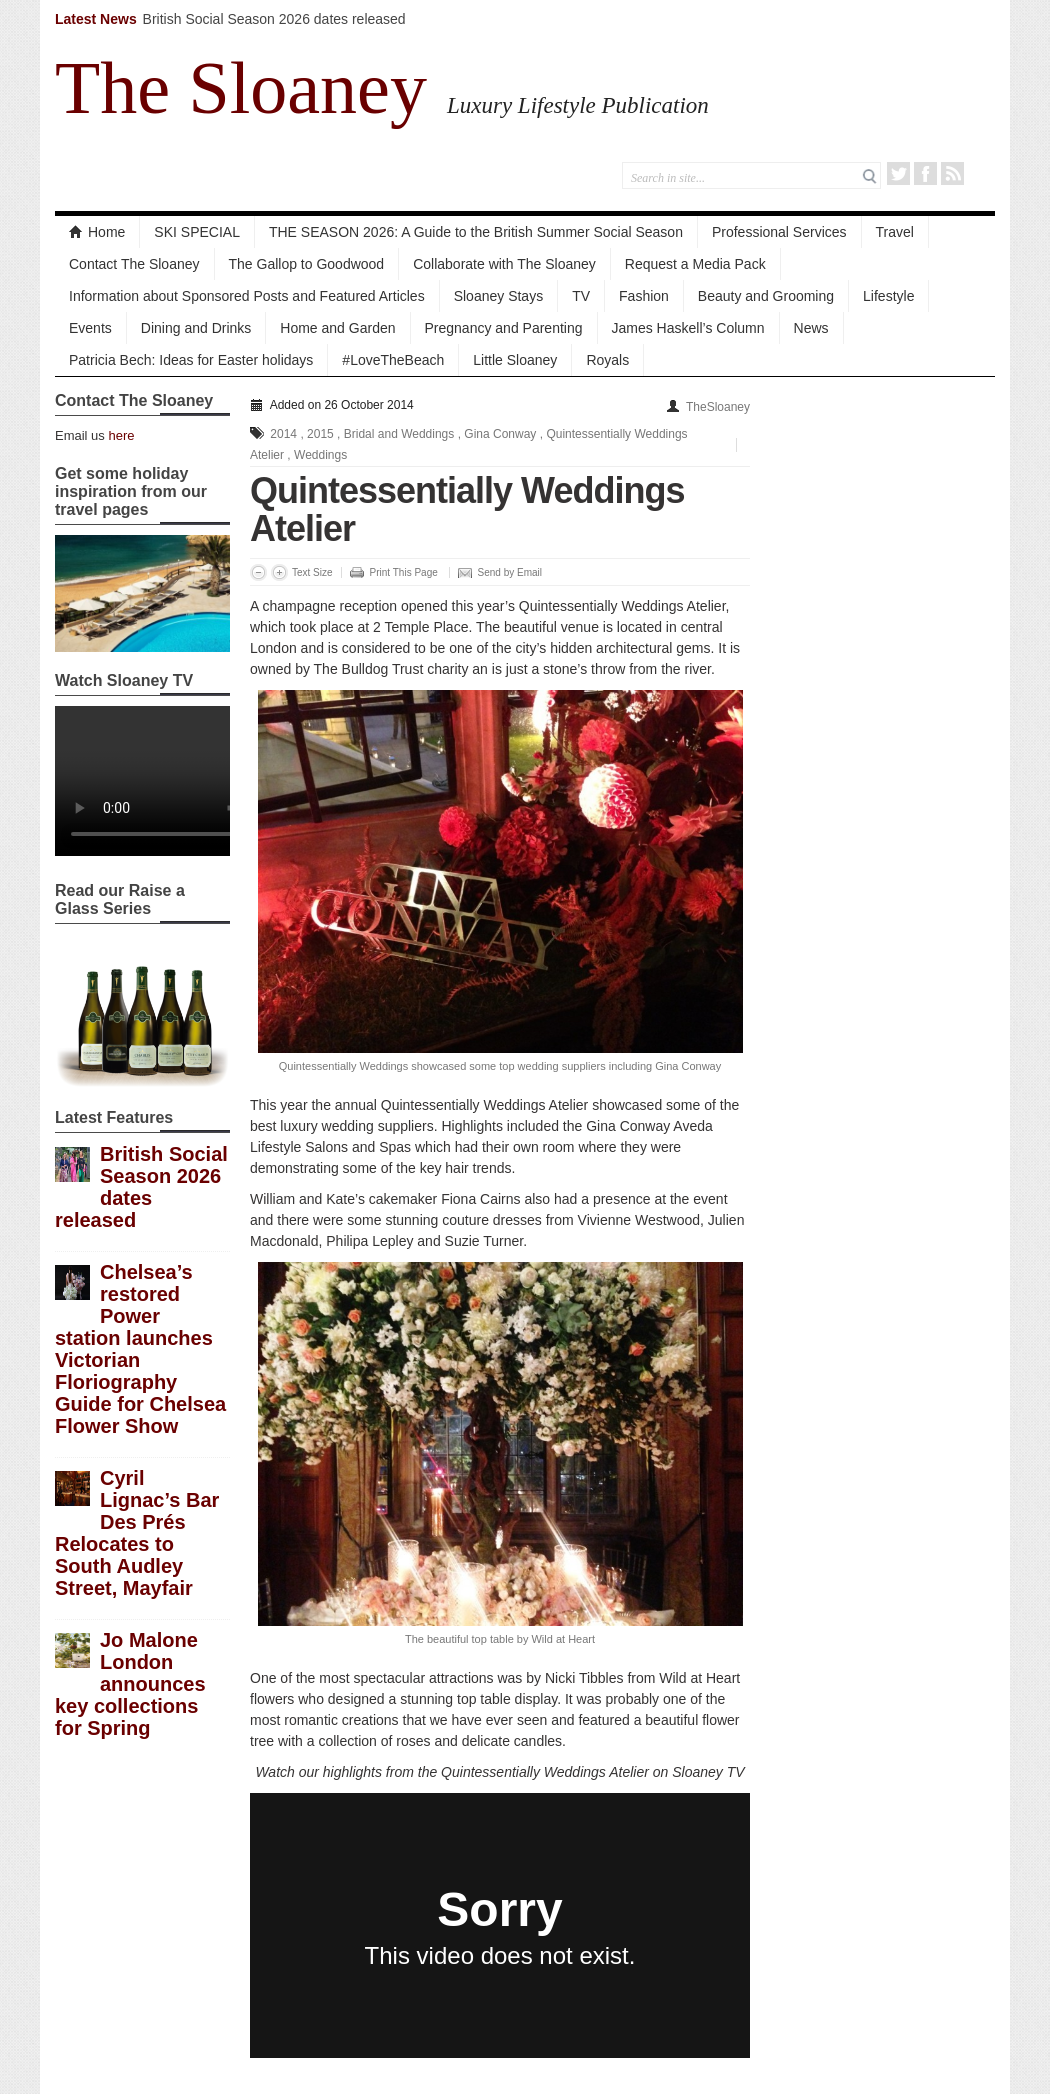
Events (90, 328)
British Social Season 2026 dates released (274, 19)
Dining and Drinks (196, 328)
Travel (895, 232)
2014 (283, 434)
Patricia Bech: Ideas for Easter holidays (191, 360)
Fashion (644, 296)
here (121, 435)
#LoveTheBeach (393, 360)
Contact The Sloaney (134, 264)
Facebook (925, 173)
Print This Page (404, 572)
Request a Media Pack (695, 264)
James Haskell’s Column (688, 328)
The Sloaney (241, 88)
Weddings (320, 455)
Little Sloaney (515, 360)
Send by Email (510, 572)
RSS (952, 173)
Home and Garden (337, 328)
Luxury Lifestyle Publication (578, 105)
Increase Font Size (279, 572)
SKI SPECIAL (197, 232)
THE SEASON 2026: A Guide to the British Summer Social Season (476, 232)
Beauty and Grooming (766, 296)
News (811, 328)
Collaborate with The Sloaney (504, 264)
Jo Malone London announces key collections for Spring (130, 1684)
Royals (607, 360)
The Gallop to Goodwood (307, 264)
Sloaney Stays (499, 296)
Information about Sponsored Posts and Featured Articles (247, 296)
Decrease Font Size (258, 572)
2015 (320, 434)
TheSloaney (718, 407)
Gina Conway (500, 434)
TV (581, 296)
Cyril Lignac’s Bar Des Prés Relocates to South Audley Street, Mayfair (137, 1533)
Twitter (898, 173)
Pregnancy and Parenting (504, 328)
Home (97, 232)
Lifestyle (888, 296)
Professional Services (779, 232)
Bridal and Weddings (399, 434)
